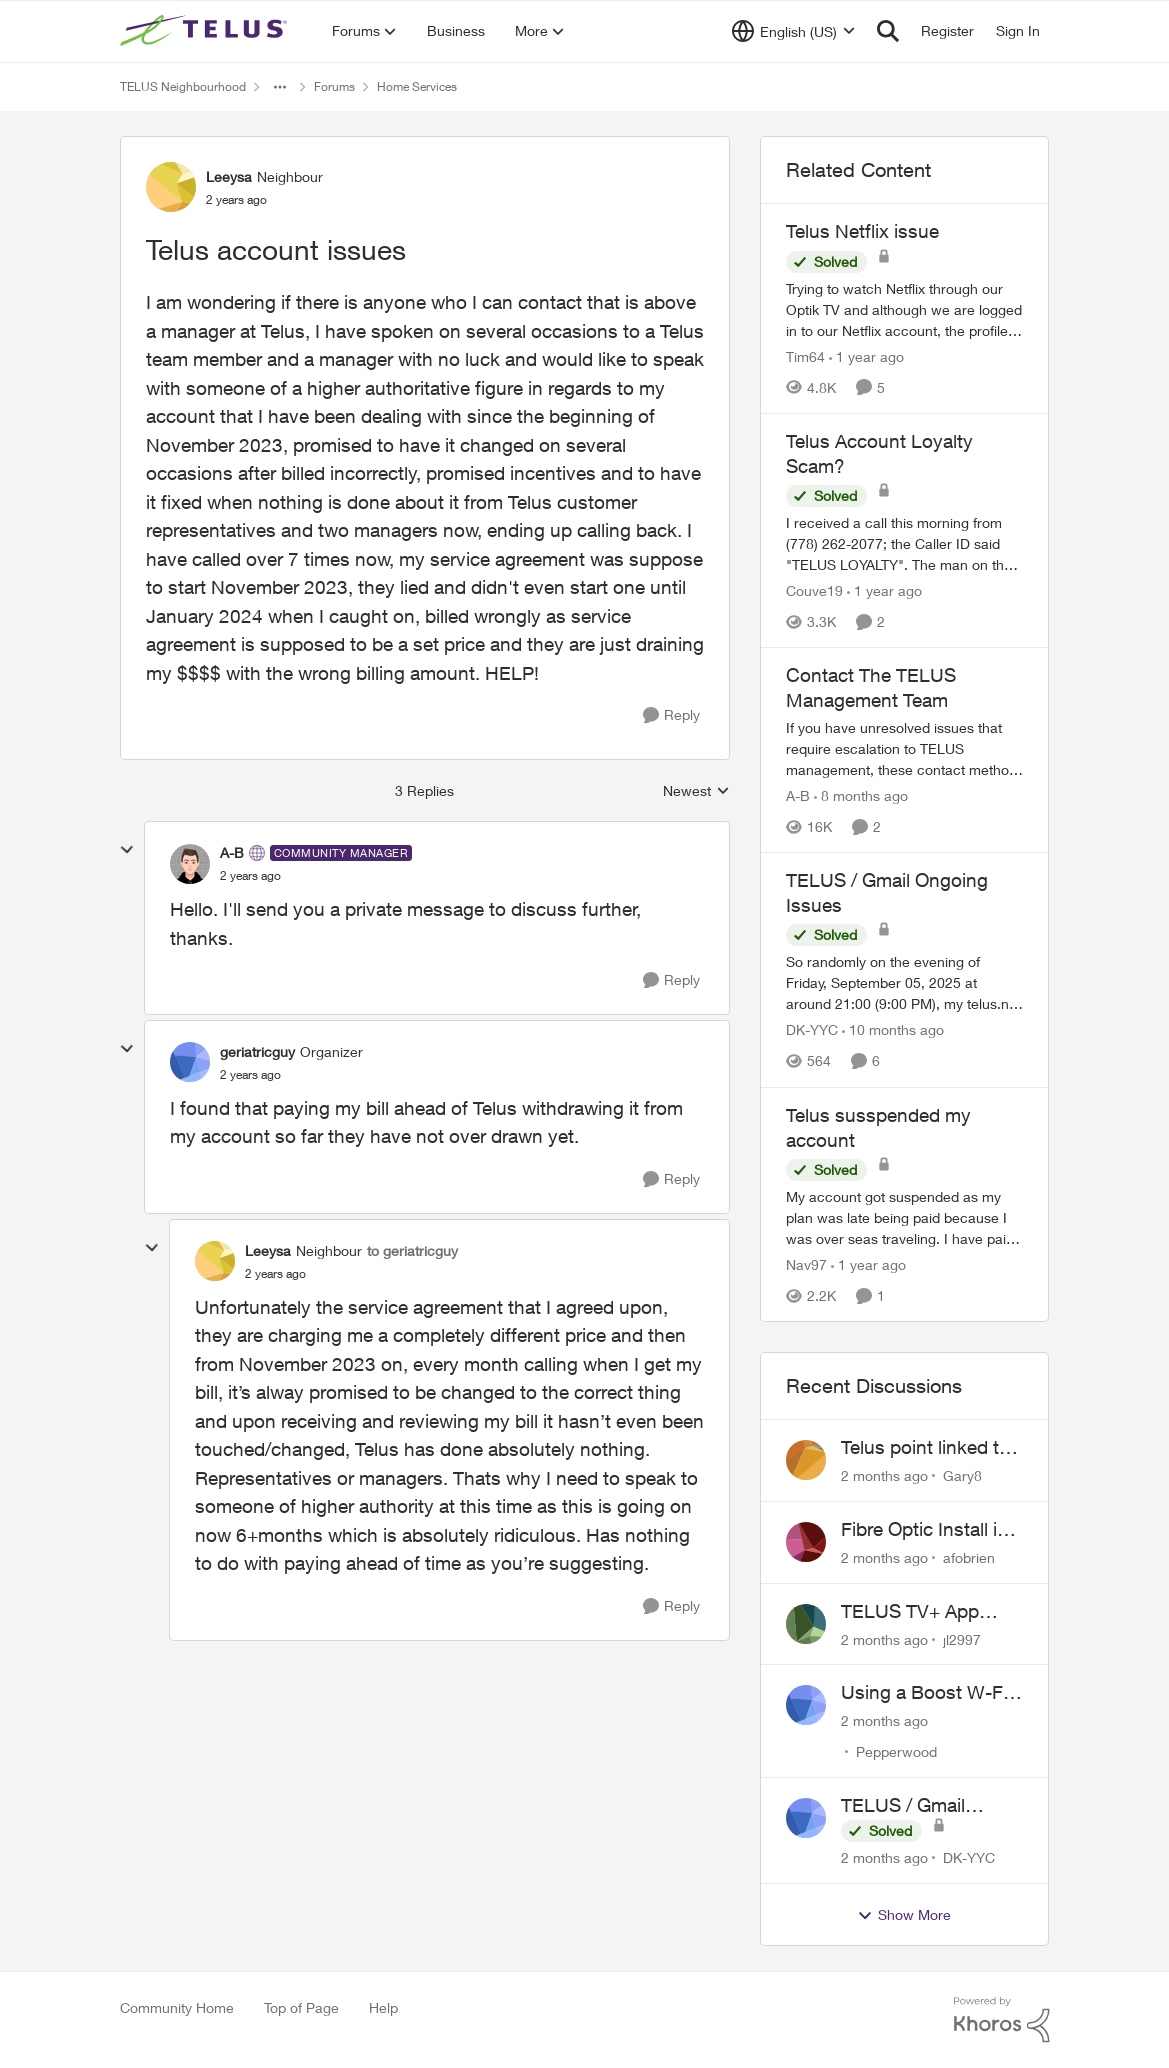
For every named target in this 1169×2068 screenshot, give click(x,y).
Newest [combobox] (696, 791)
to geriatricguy (412, 1250)
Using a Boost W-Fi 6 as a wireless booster (932, 1693)
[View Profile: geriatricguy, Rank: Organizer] (190, 1062)
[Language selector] (793, 31)
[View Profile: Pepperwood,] (806, 1705)
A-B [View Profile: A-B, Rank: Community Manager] (232, 852)
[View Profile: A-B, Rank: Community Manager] (190, 864)
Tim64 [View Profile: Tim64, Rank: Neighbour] (805, 356)
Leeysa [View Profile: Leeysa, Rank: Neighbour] (229, 176)
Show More (904, 1915)
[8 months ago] (861, 795)
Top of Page (301, 2007)
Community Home (177, 2007)
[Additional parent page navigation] (280, 87)
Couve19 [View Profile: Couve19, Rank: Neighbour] (814, 590)
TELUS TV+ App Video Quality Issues (927, 1612)
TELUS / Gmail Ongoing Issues (908, 1806)
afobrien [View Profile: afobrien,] (969, 1557)
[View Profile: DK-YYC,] (806, 1818)
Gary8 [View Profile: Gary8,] (962, 1475)
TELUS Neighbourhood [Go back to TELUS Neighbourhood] (183, 86)
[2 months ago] (884, 1475)
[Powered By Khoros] (1002, 2020)
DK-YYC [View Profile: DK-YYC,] (969, 1857)
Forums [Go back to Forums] (334, 86)
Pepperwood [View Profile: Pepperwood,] (896, 1751)
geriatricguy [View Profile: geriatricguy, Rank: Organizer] (257, 1051)
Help (383, 2007)
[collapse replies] (127, 850)
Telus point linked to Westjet (925, 1448)
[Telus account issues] (250, 876)
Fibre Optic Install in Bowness (924, 1530)
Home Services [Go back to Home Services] (417, 86)
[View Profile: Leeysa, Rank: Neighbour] (171, 187)
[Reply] (671, 715)
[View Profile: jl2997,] (806, 1624)
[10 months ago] (893, 1030)
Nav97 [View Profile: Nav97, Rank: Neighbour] (806, 1264)
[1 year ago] (866, 356)
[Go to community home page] (206, 31)
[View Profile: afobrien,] (806, 1542)
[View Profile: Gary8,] (806, 1460)
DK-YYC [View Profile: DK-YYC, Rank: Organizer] (812, 1030)
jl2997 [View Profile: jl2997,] (962, 1638)
